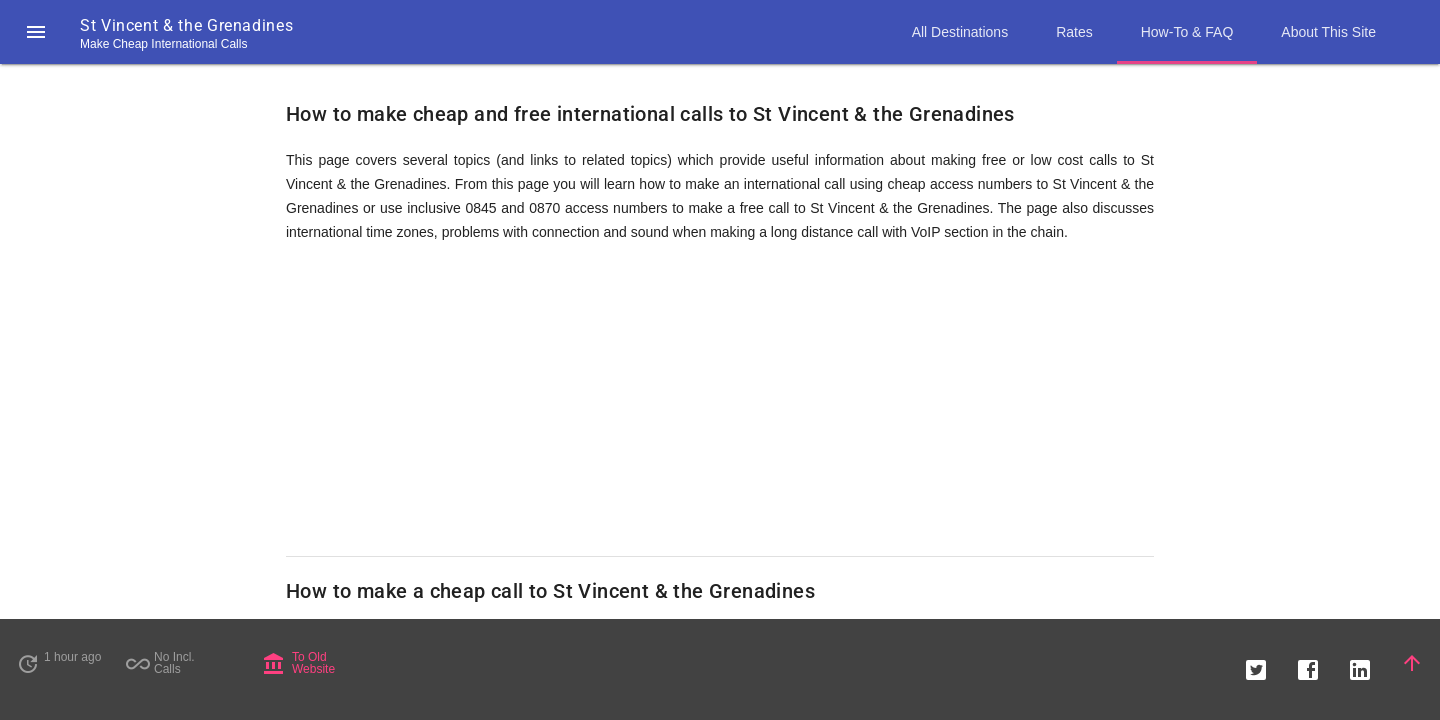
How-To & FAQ (1187, 32)
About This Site (1328, 32)
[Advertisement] (720, 400)
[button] (36, 32)
